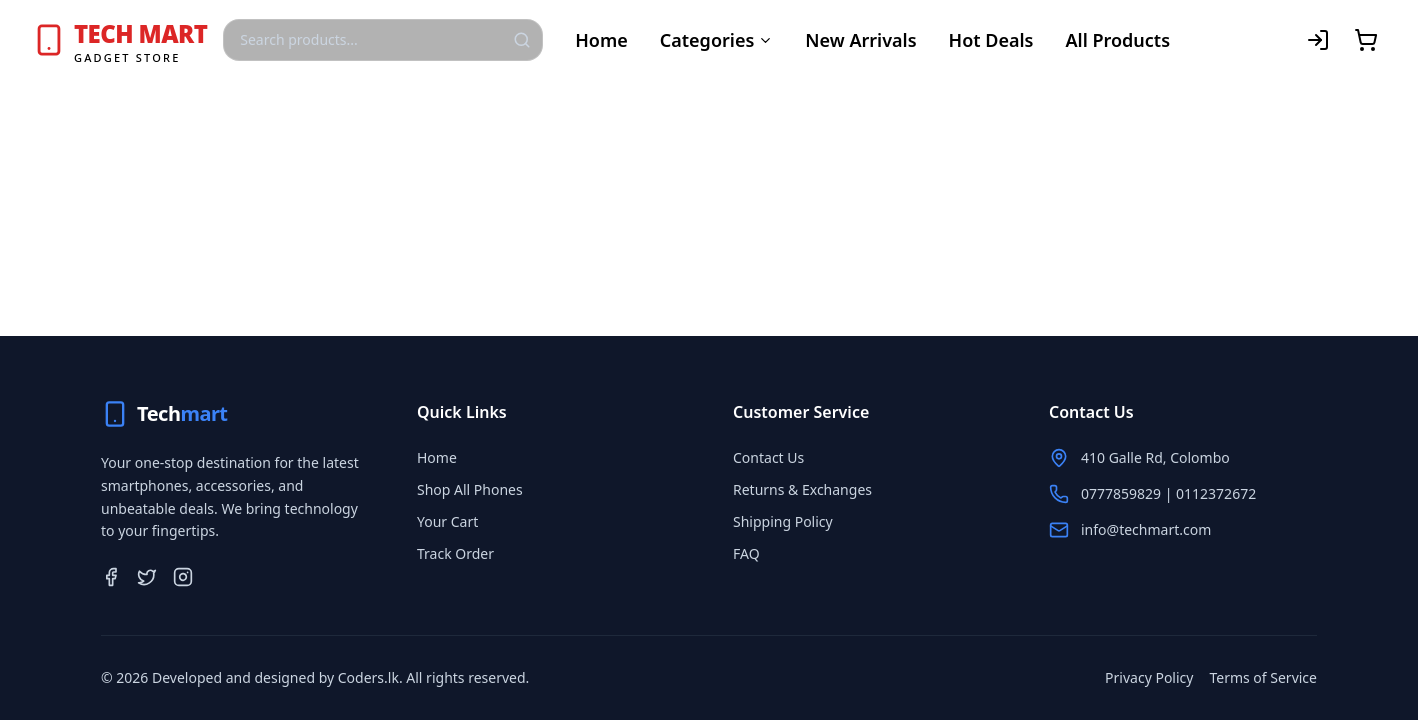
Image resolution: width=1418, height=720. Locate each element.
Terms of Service (1263, 677)
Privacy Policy (1149, 677)
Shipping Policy (783, 521)
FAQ (746, 553)
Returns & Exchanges (802, 489)
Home (601, 40)
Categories (717, 40)
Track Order (455, 553)
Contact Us (768, 457)
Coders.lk (368, 677)
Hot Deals (991, 40)
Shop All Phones (470, 489)
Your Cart (447, 521)
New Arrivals (860, 40)
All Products (1117, 40)
